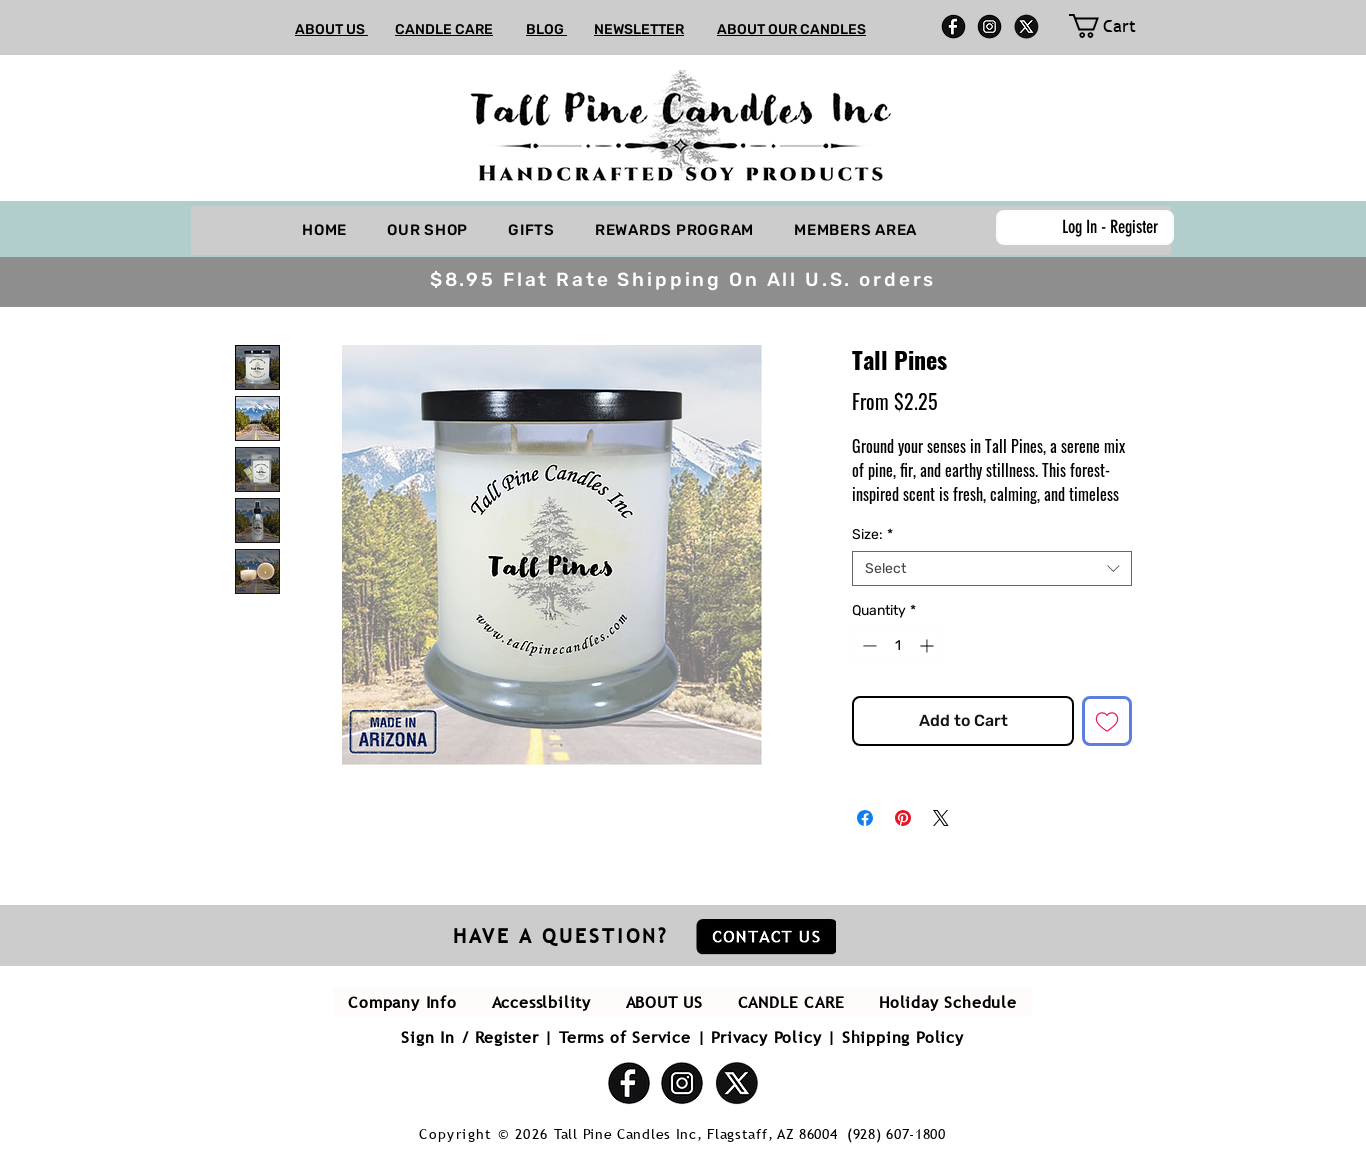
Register (506, 1037)
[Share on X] (941, 818)
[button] (1347, 157)
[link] (1113, 26)
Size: (872, 534)
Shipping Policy (903, 1037)
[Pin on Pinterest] (903, 818)
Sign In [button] (428, 1037)
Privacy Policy (766, 1037)
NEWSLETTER (639, 29)
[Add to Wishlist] (1107, 721)
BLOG (546, 29)
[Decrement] (867, 645)
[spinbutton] (898, 645)
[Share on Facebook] (865, 818)
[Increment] (928, 645)
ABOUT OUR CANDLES (791, 29)
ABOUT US (331, 29)
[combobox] (992, 568)
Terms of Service (625, 1037)
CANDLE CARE (444, 29)
